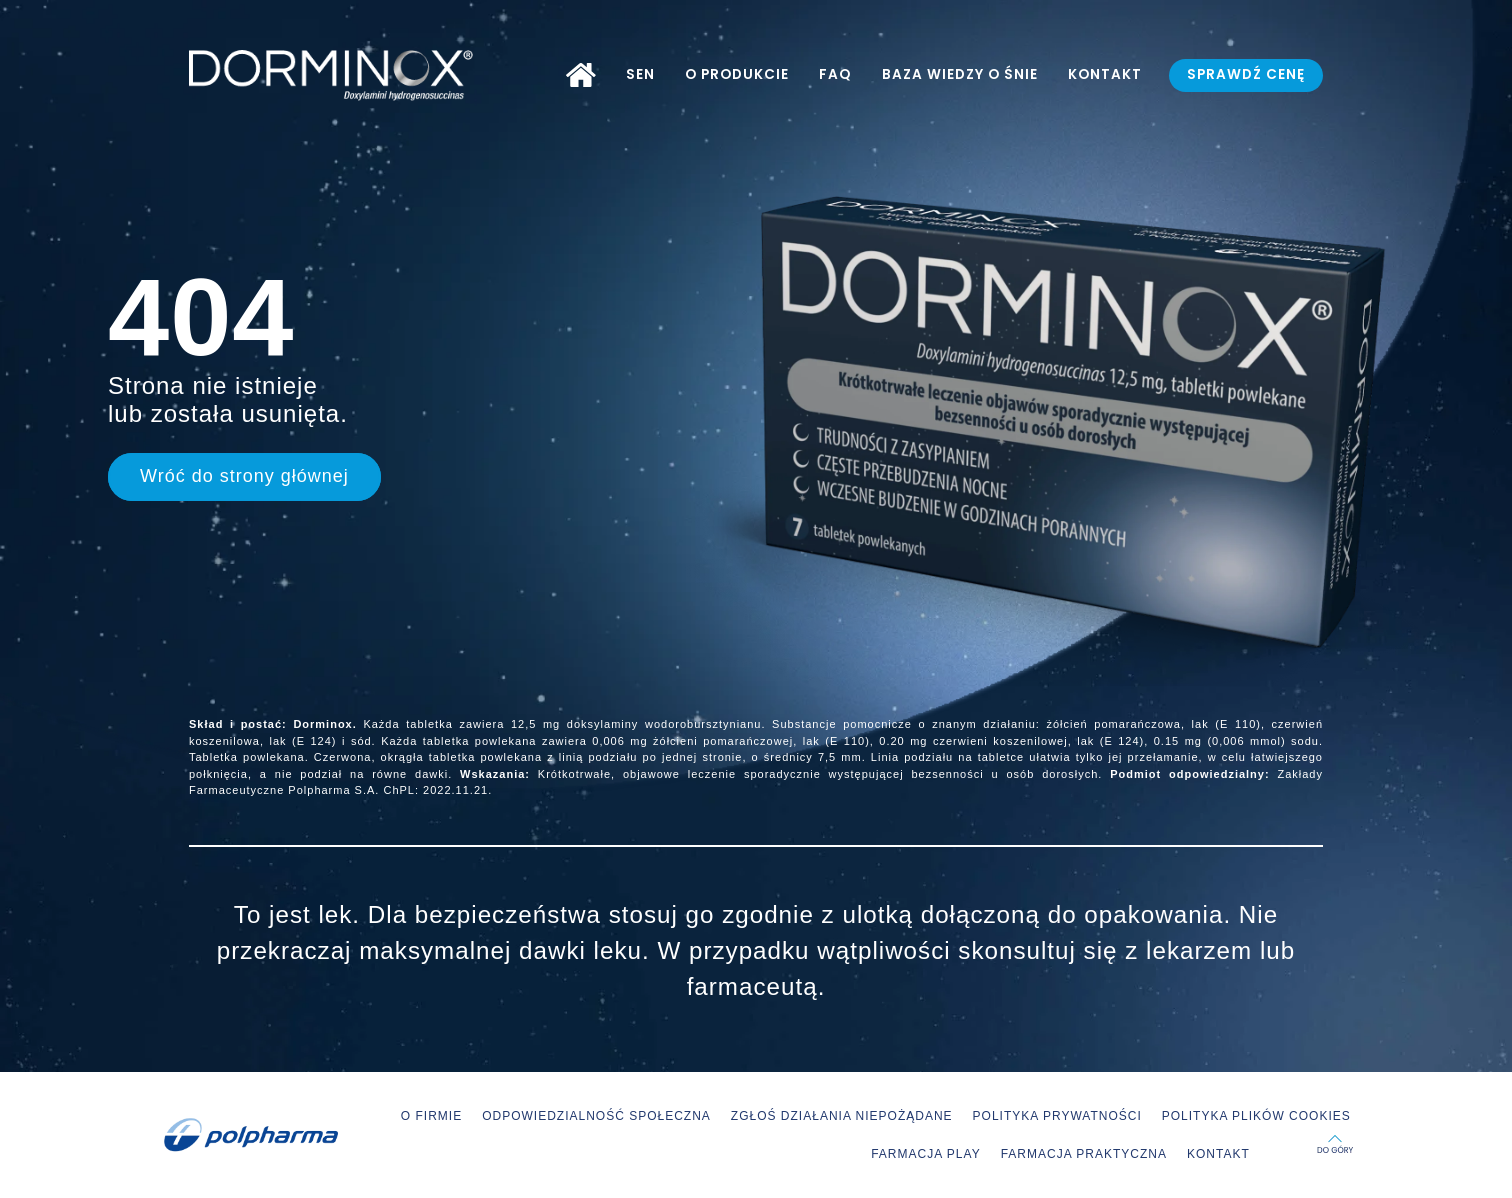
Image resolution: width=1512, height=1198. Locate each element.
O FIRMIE (431, 1116)
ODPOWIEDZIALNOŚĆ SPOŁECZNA (596, 1116)
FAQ (835, 74)
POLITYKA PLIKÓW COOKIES (1256, 1116)
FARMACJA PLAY (925, 1154)
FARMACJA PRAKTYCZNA (1084, 1154)
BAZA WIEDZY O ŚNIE (960, 74)
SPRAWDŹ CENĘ (1246, 74)
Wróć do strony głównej (244, 476)
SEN (640, 74)
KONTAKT (1105, 74)
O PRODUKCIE (737, 74)
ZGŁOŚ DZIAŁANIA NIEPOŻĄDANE (842, 1116)
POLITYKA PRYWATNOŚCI (1057, 1116)
